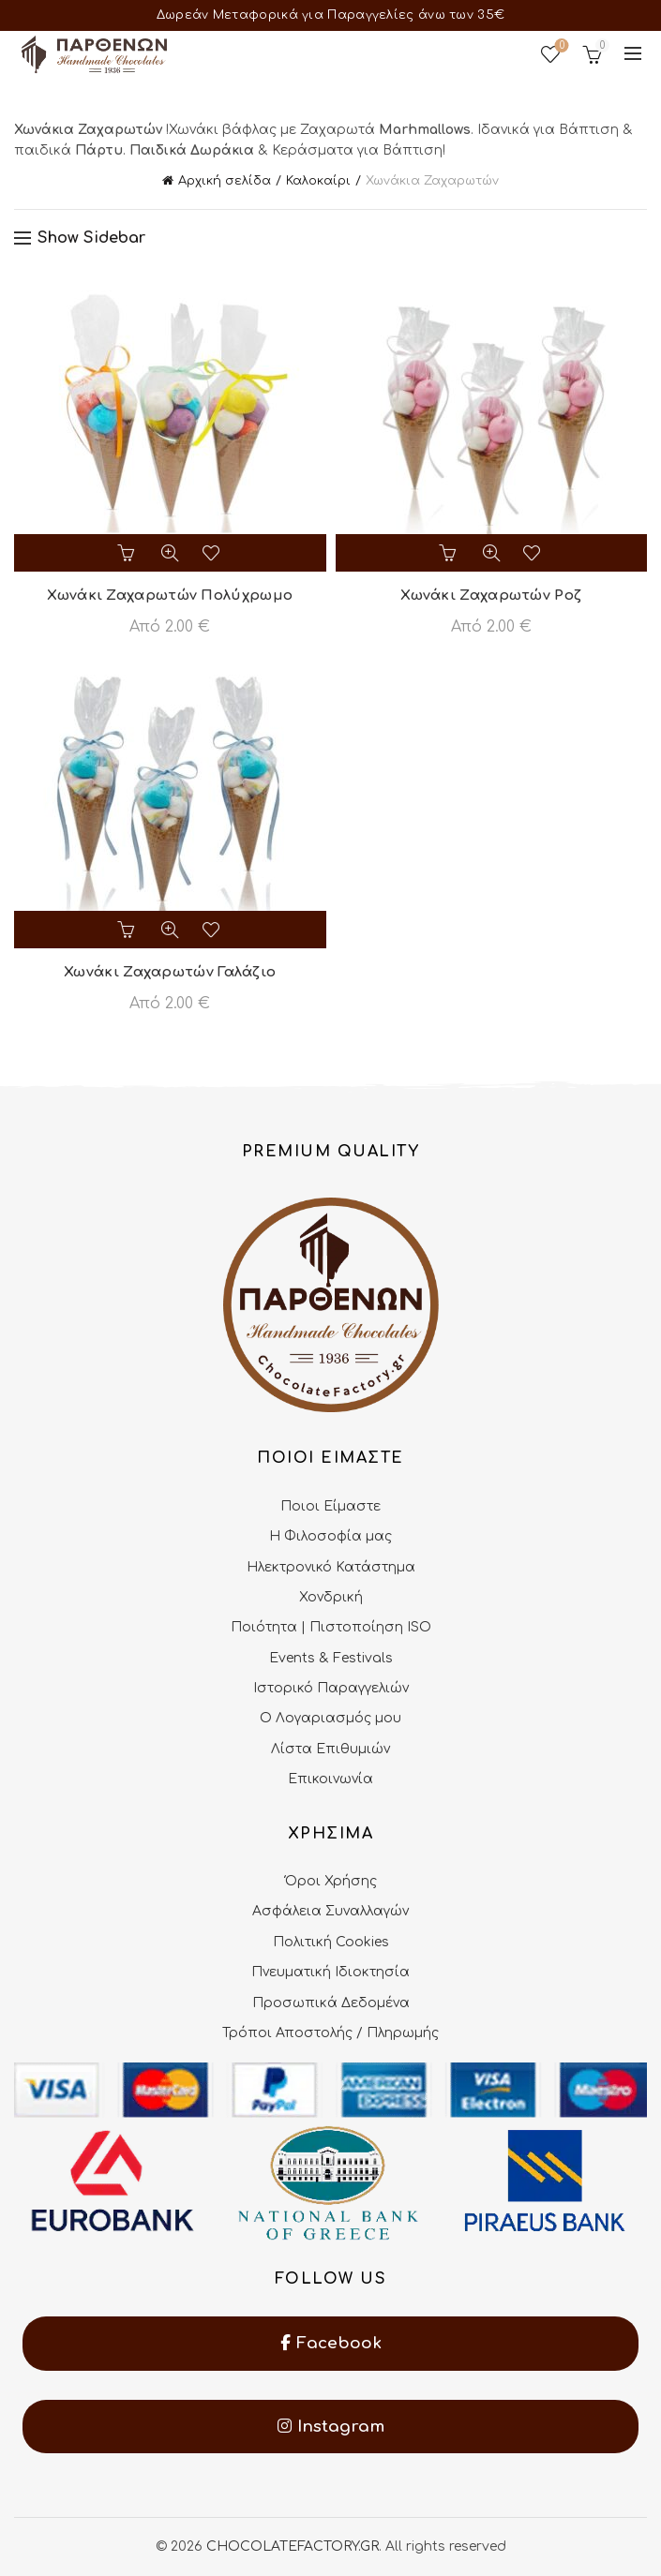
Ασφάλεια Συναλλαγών (330, 1911)
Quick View (169, 553)
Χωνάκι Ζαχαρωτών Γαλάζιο (170, 972)
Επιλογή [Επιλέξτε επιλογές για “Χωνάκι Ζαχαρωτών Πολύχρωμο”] (126, 553)
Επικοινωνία (330, 1779)
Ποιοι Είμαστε (330, 1506)
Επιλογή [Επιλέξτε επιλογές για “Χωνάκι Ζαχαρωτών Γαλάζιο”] (126, 929)
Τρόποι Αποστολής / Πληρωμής (330, 2033)
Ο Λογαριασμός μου (330, 1718)
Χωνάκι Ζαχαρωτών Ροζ (490, 595)
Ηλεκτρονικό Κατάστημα (331, 1567)
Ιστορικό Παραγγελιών (331, 1688)
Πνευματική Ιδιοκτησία (330, 1972)
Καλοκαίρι (318, 180)
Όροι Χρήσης (331, 1881)
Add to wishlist (213, 553)
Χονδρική (331, 1597)
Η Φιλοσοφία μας (330, 1536)
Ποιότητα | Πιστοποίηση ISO (331, 1627)
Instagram (330, 2426)
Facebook (330, 2343)
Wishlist (560, 46)
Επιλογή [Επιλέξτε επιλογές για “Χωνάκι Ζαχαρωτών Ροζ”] (448, 553)
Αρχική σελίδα (224, 180)
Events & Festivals (331, 1658)
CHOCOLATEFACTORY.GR (292, 2546)
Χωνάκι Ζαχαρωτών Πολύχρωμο (170, 595)
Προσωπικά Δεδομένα (331, 2003)
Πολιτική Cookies (331, 1942)
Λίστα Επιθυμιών (330, 1749)
